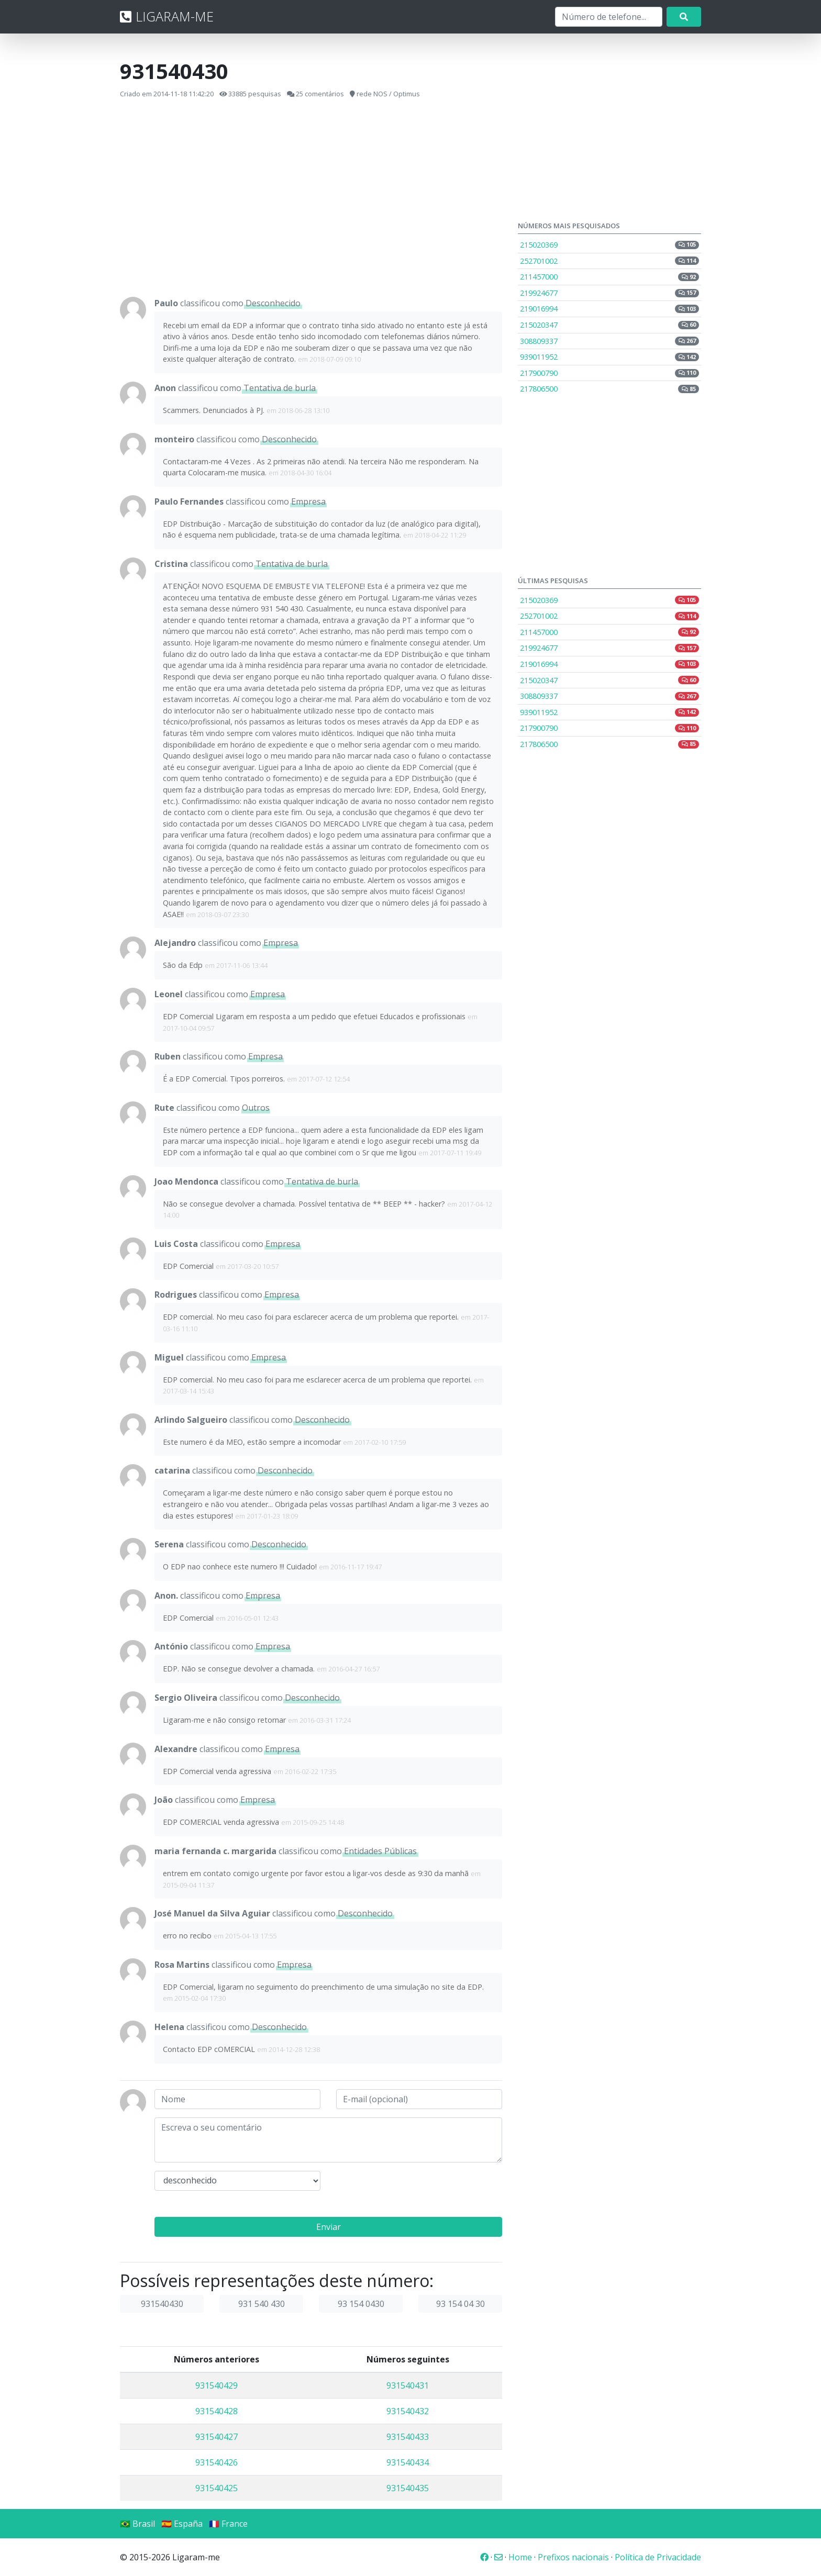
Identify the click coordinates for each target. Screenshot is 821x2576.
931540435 (407, 2488)
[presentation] (415, 2191)
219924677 (609, 293)
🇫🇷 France (228, 2523)
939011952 (609, 357)
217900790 (609, 373)
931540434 (407, 2462)
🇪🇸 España (182, 2523)
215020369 (609, 245)
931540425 (216, 2488)
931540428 (216, 2411)
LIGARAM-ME (167, 16)
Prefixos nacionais (573, 2557)
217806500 (609, 389)
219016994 (609, 309)
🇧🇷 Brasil (137, 2523)
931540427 (216, 2437)
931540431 (407, 2385)
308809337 (609, 341)
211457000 (609, 277)
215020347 (609, 325)
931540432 (407, 2411)
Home (520, 2557)
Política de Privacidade (658, 2557)
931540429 (216, 2385)
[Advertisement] (311, 198)
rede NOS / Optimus (388, 93)
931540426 (216, 2462)
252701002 (609, 261)
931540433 (407, 2437)
